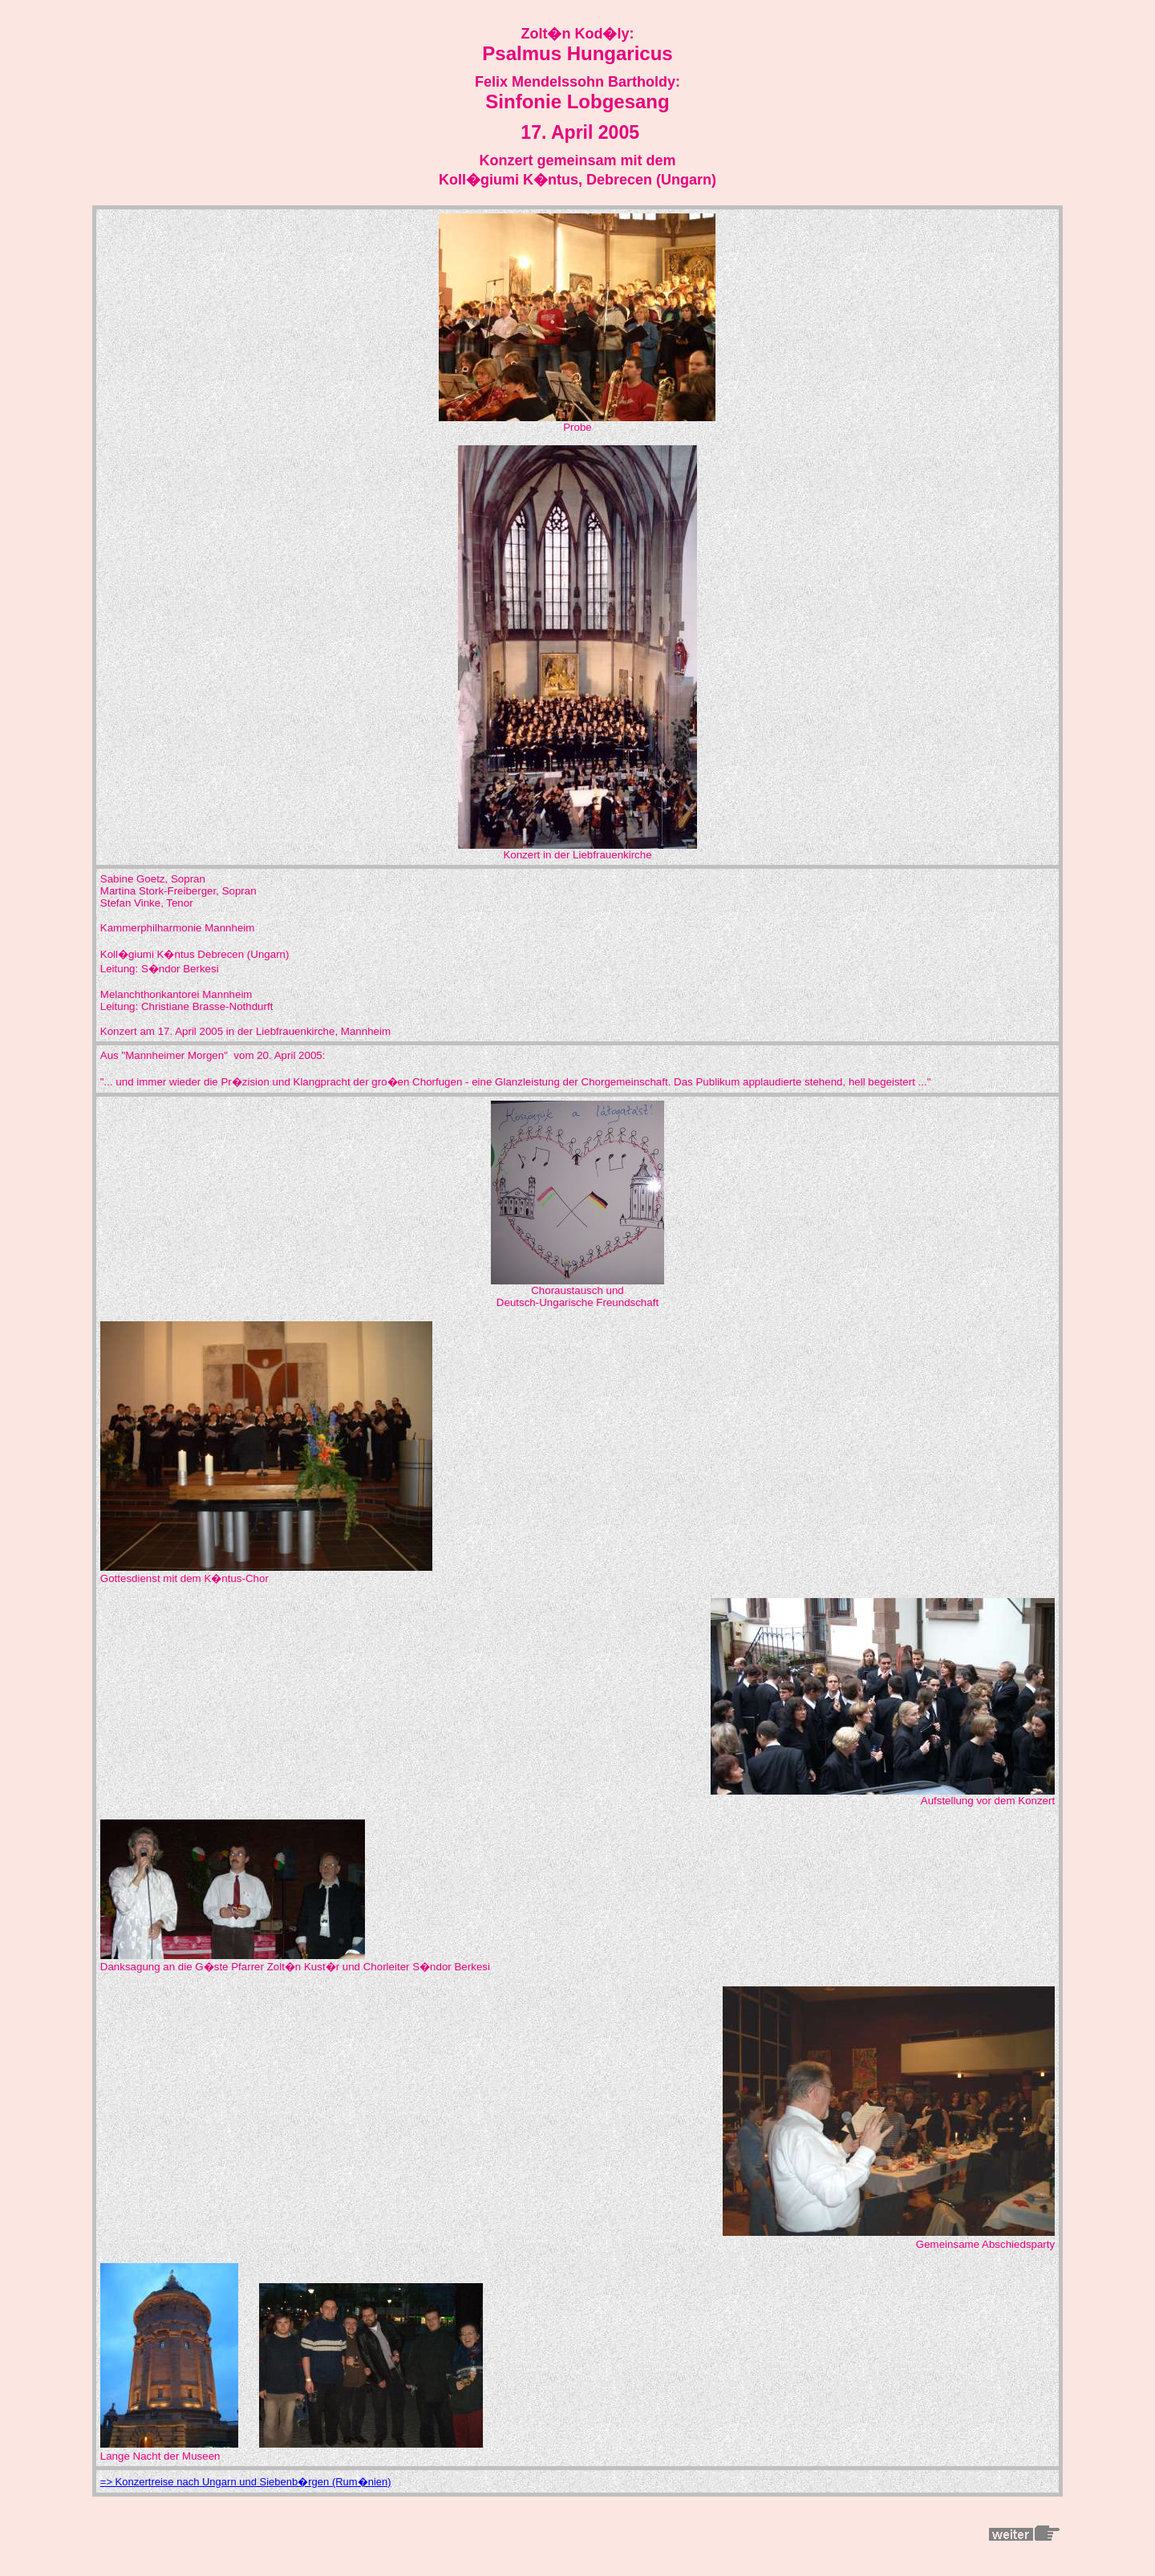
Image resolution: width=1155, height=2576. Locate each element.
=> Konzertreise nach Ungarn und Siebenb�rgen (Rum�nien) (245, 2482)
